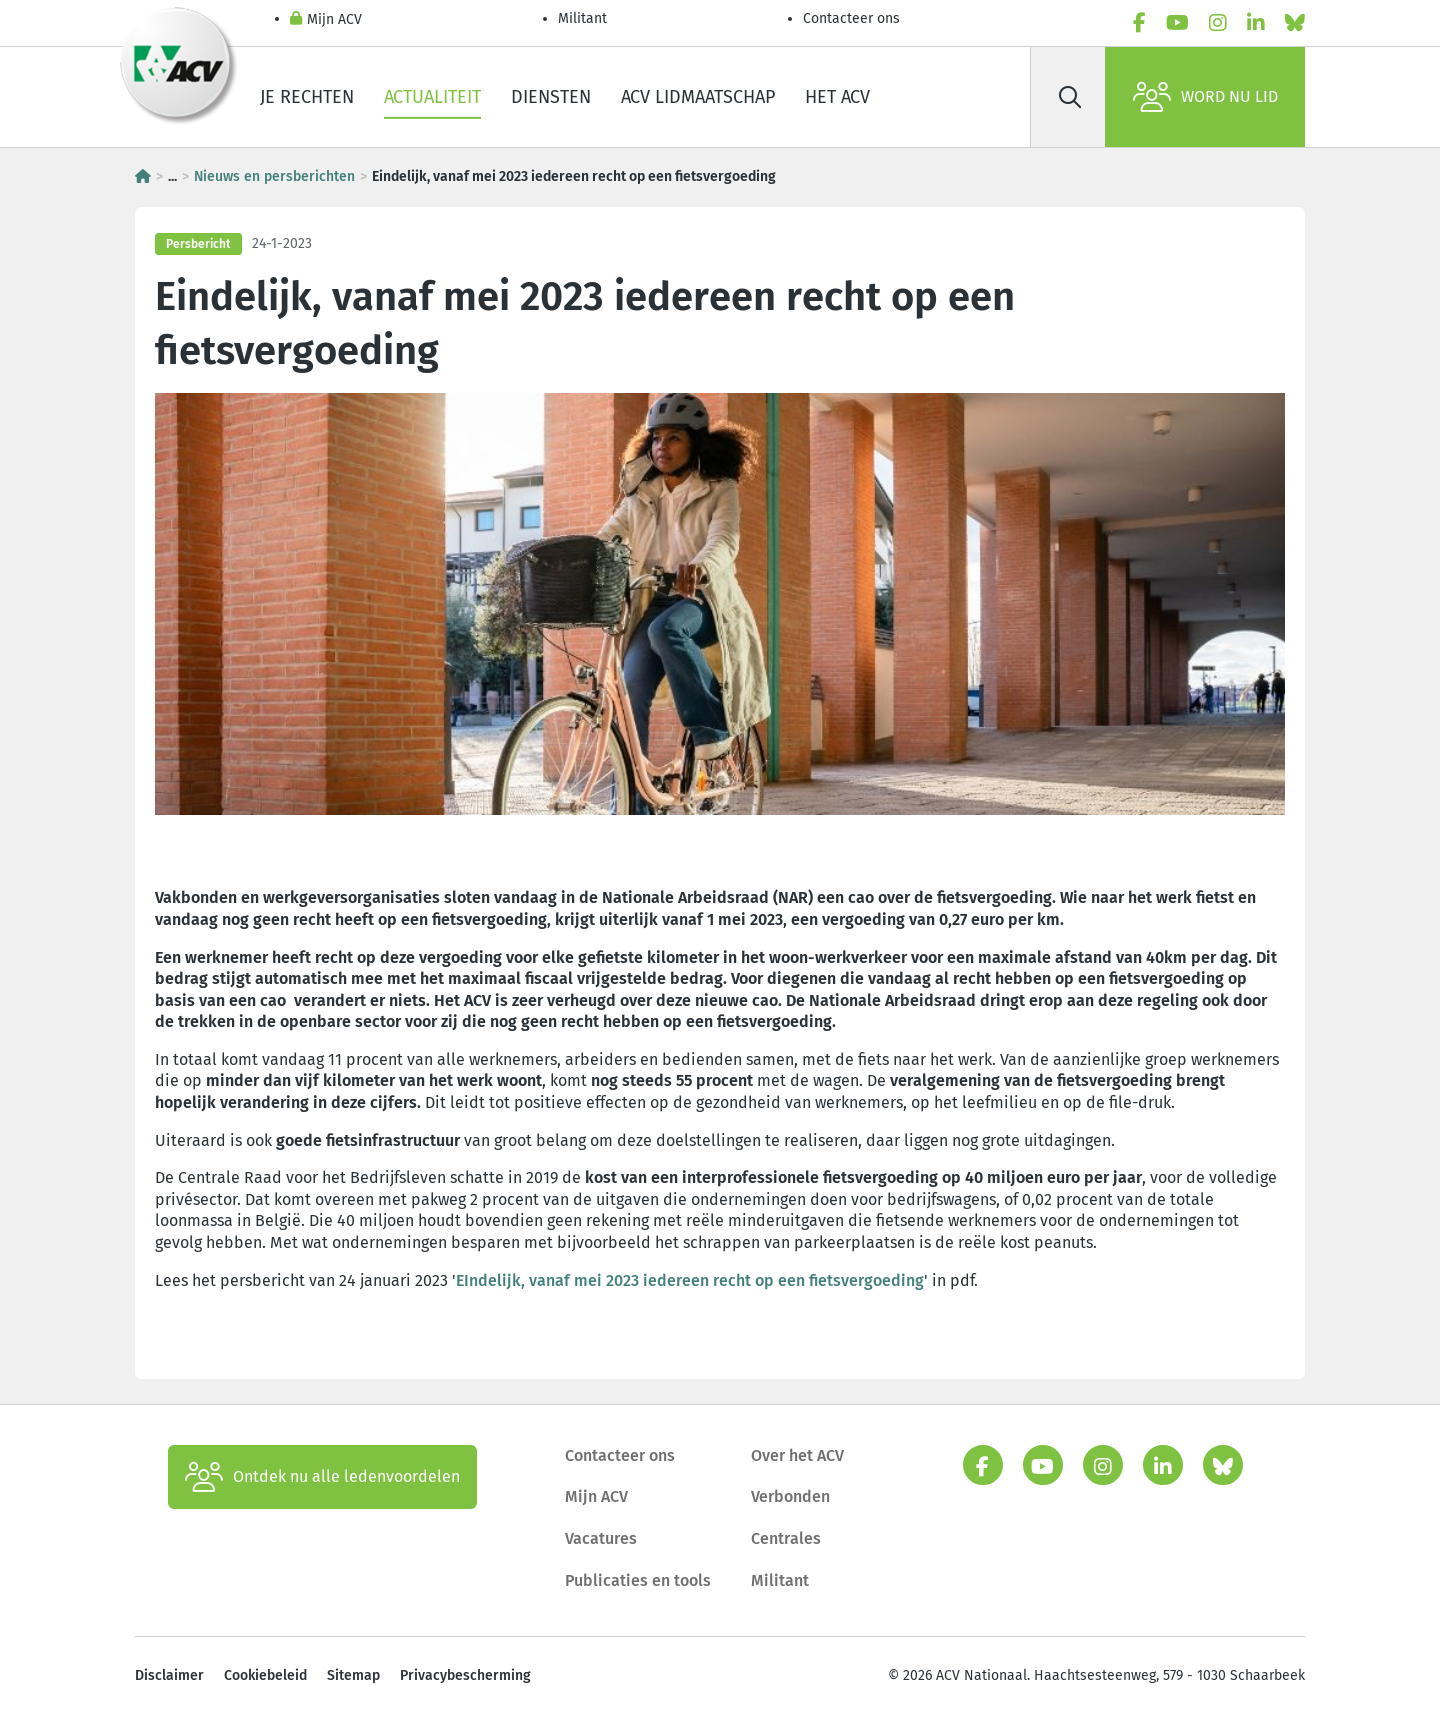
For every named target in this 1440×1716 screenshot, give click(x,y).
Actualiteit (432, 97)
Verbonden (790, 1496)
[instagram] (1218, 23)
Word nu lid (1205, 97)
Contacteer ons (851, 18)
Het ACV (837, 97)
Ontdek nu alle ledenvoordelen (322, 1477)
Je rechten (307, 97)
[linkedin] (1256, 23)
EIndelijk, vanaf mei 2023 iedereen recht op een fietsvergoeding (690, 1280)
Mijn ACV (326, 20)
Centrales (786, 1538)
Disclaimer (169, 1675)
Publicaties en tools (638, 1580)
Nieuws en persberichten (274, 176)
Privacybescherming (465, 1675)
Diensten (551, 97)
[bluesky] (1295, 23)
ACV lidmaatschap (698, 97)
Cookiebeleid (265, 1675)
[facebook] (1139, 23)
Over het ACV (797, 1455)
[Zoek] (1070, 97)
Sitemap (353, 1675)
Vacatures (601, 1538)
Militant (582, 18)
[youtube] (1177, 23)
